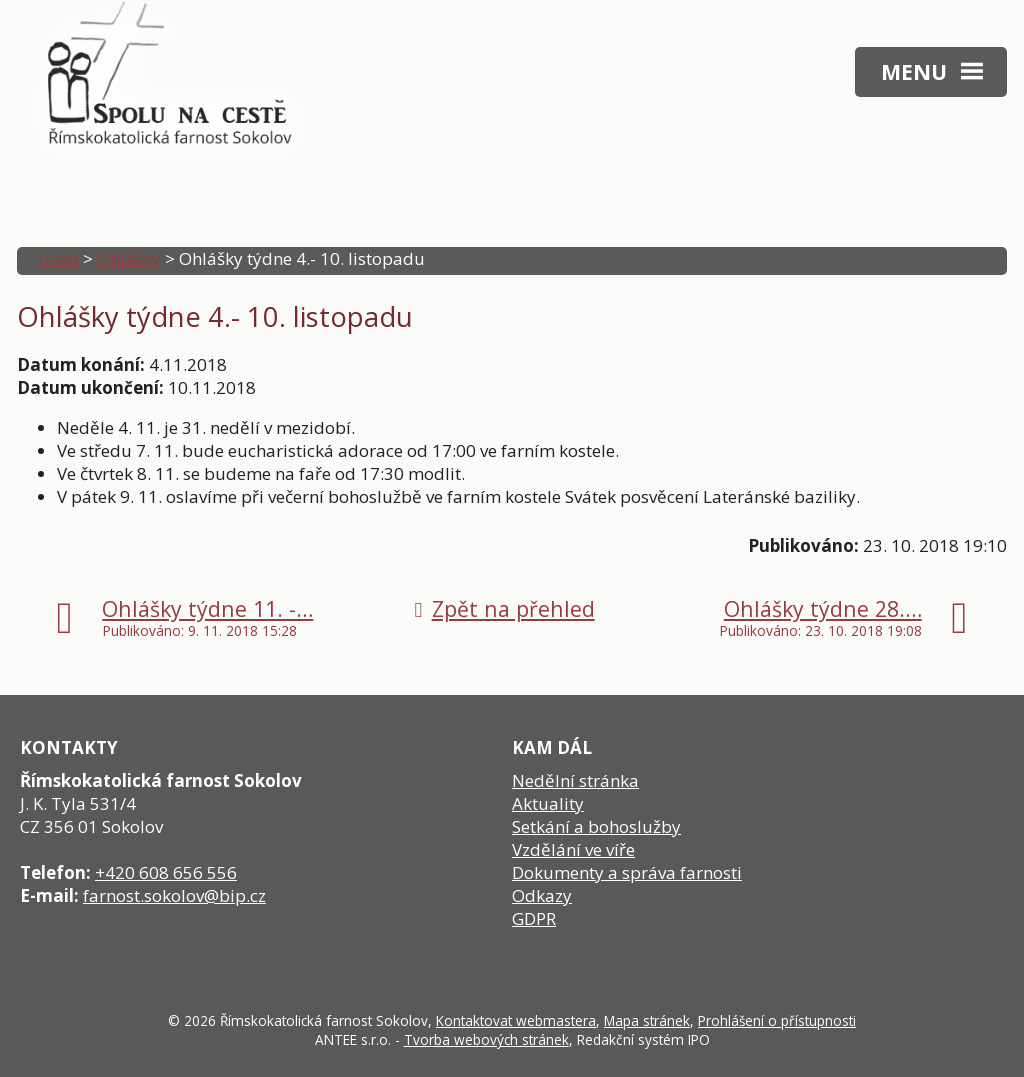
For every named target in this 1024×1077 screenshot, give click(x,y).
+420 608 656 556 (166, 872)
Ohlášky (129, 258)
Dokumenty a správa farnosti (627, 872)
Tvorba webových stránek (486, 1039)
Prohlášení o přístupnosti (777, 1020)
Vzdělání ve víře (573, 849)
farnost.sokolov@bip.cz (174, 895)
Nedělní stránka (575, 780)
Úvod (58, 258)
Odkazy (542, 895)
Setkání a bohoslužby (596, 826)
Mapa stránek (647, 1020)
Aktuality (548, 803)
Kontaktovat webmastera (516, 1020)
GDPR (534, 918)
